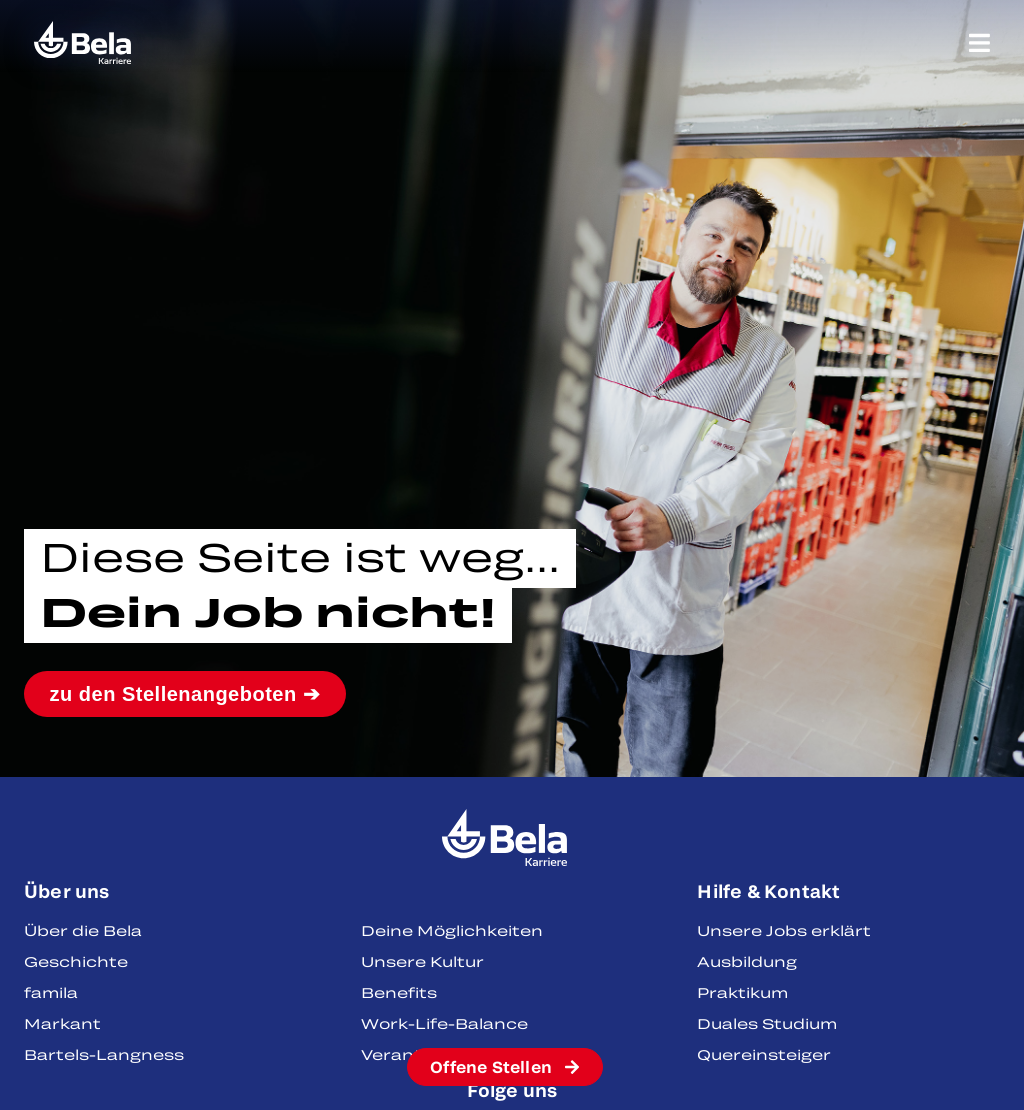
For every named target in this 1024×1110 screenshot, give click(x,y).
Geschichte (76, 961)
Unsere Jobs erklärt (784, 930)
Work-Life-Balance (444, 1023)
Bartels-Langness (104, 1054)
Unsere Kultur (422, 961)
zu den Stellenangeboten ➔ (185, 694)
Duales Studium (767, 1023)
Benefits (399, 992)
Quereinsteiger (764, 1054)
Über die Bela (83, 930)
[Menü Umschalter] (980, 42)
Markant (62, 1023)
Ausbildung (747, 961)
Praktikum (742, 992)
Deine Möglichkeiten (452, 930)
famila (51, 992)
